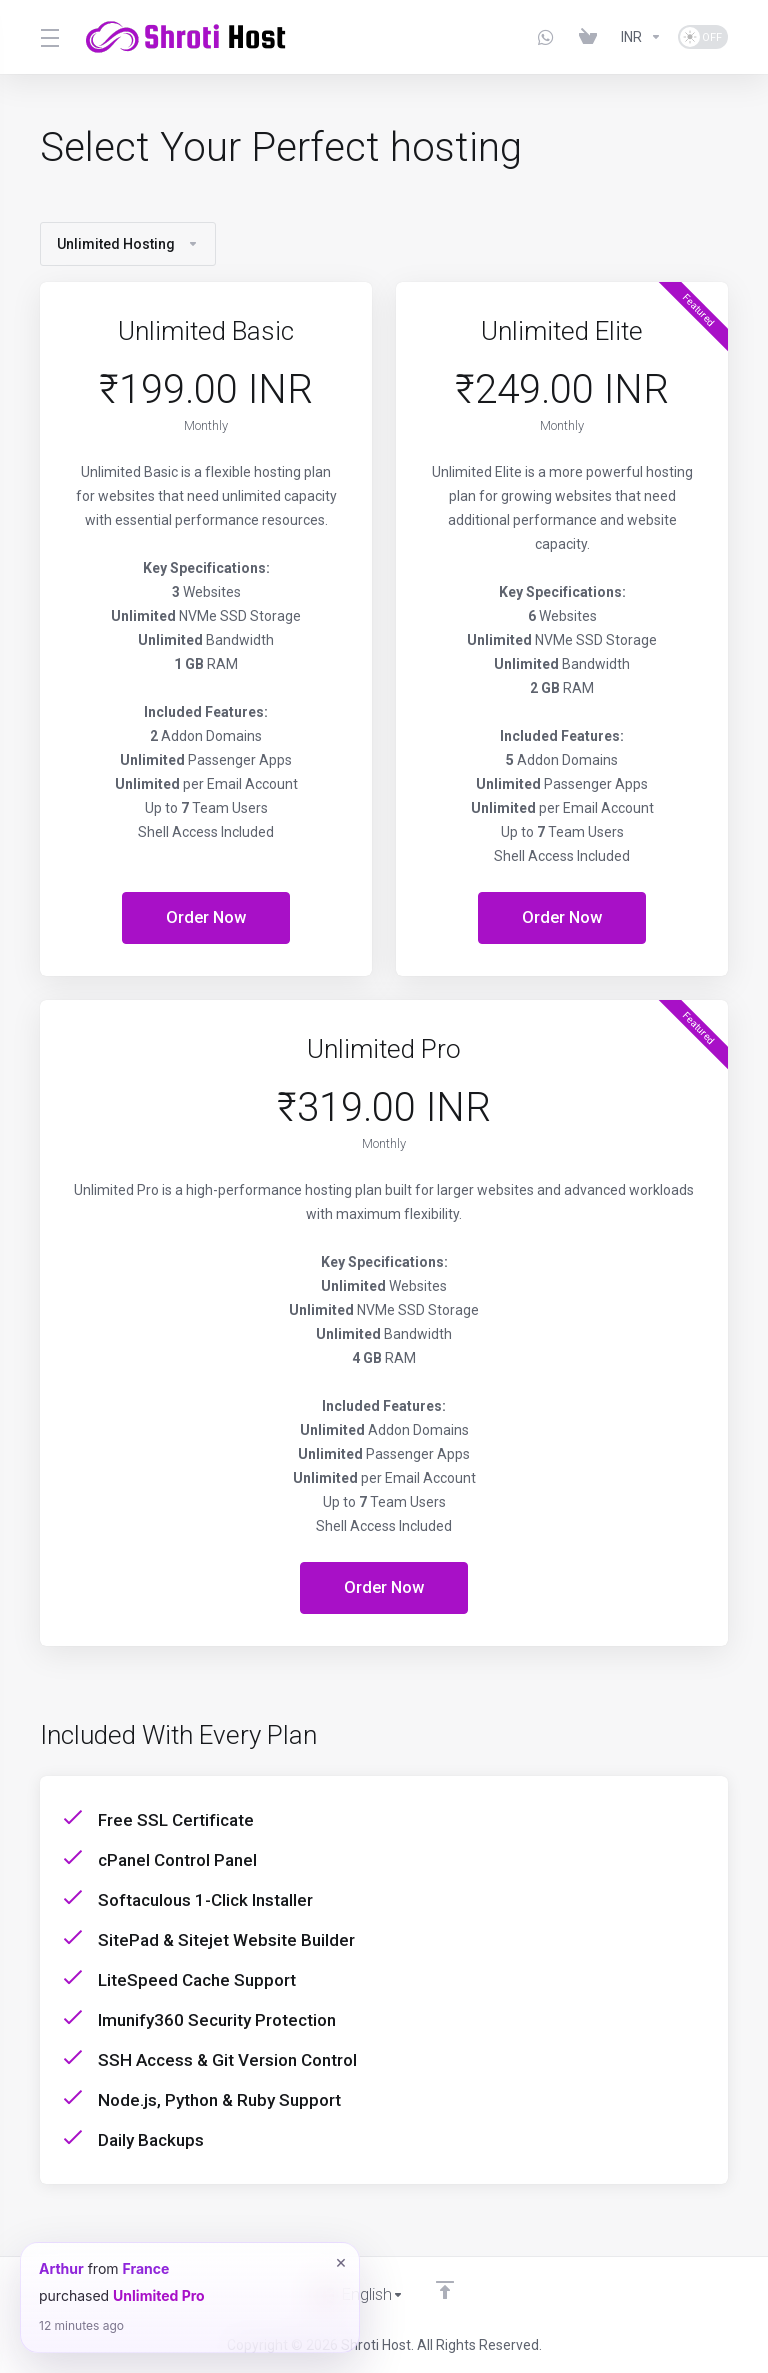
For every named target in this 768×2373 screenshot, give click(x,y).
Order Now (206, 918)
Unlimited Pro (159, 2295)
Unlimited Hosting (128, 244)
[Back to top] (446, 2290)
